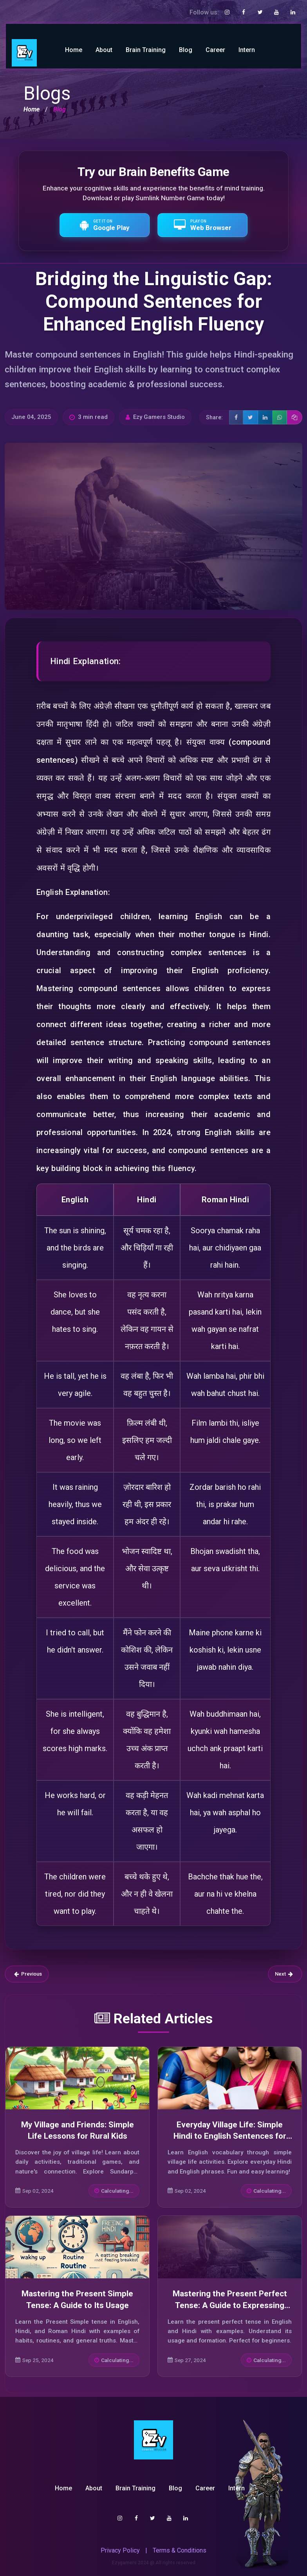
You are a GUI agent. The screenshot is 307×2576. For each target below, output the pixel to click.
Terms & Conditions (179, 2550)
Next (284, 1974)
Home (73, 50)
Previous (28, 1974)
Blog (185, 50)
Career (215, 50)
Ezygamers (124, 2562)
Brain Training (146, 50)
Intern (246, 50)
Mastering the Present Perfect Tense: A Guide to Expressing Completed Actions (230, 2305)
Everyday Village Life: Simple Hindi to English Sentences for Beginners (229, 2136)
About (104, 50)
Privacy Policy (120, 2550)
